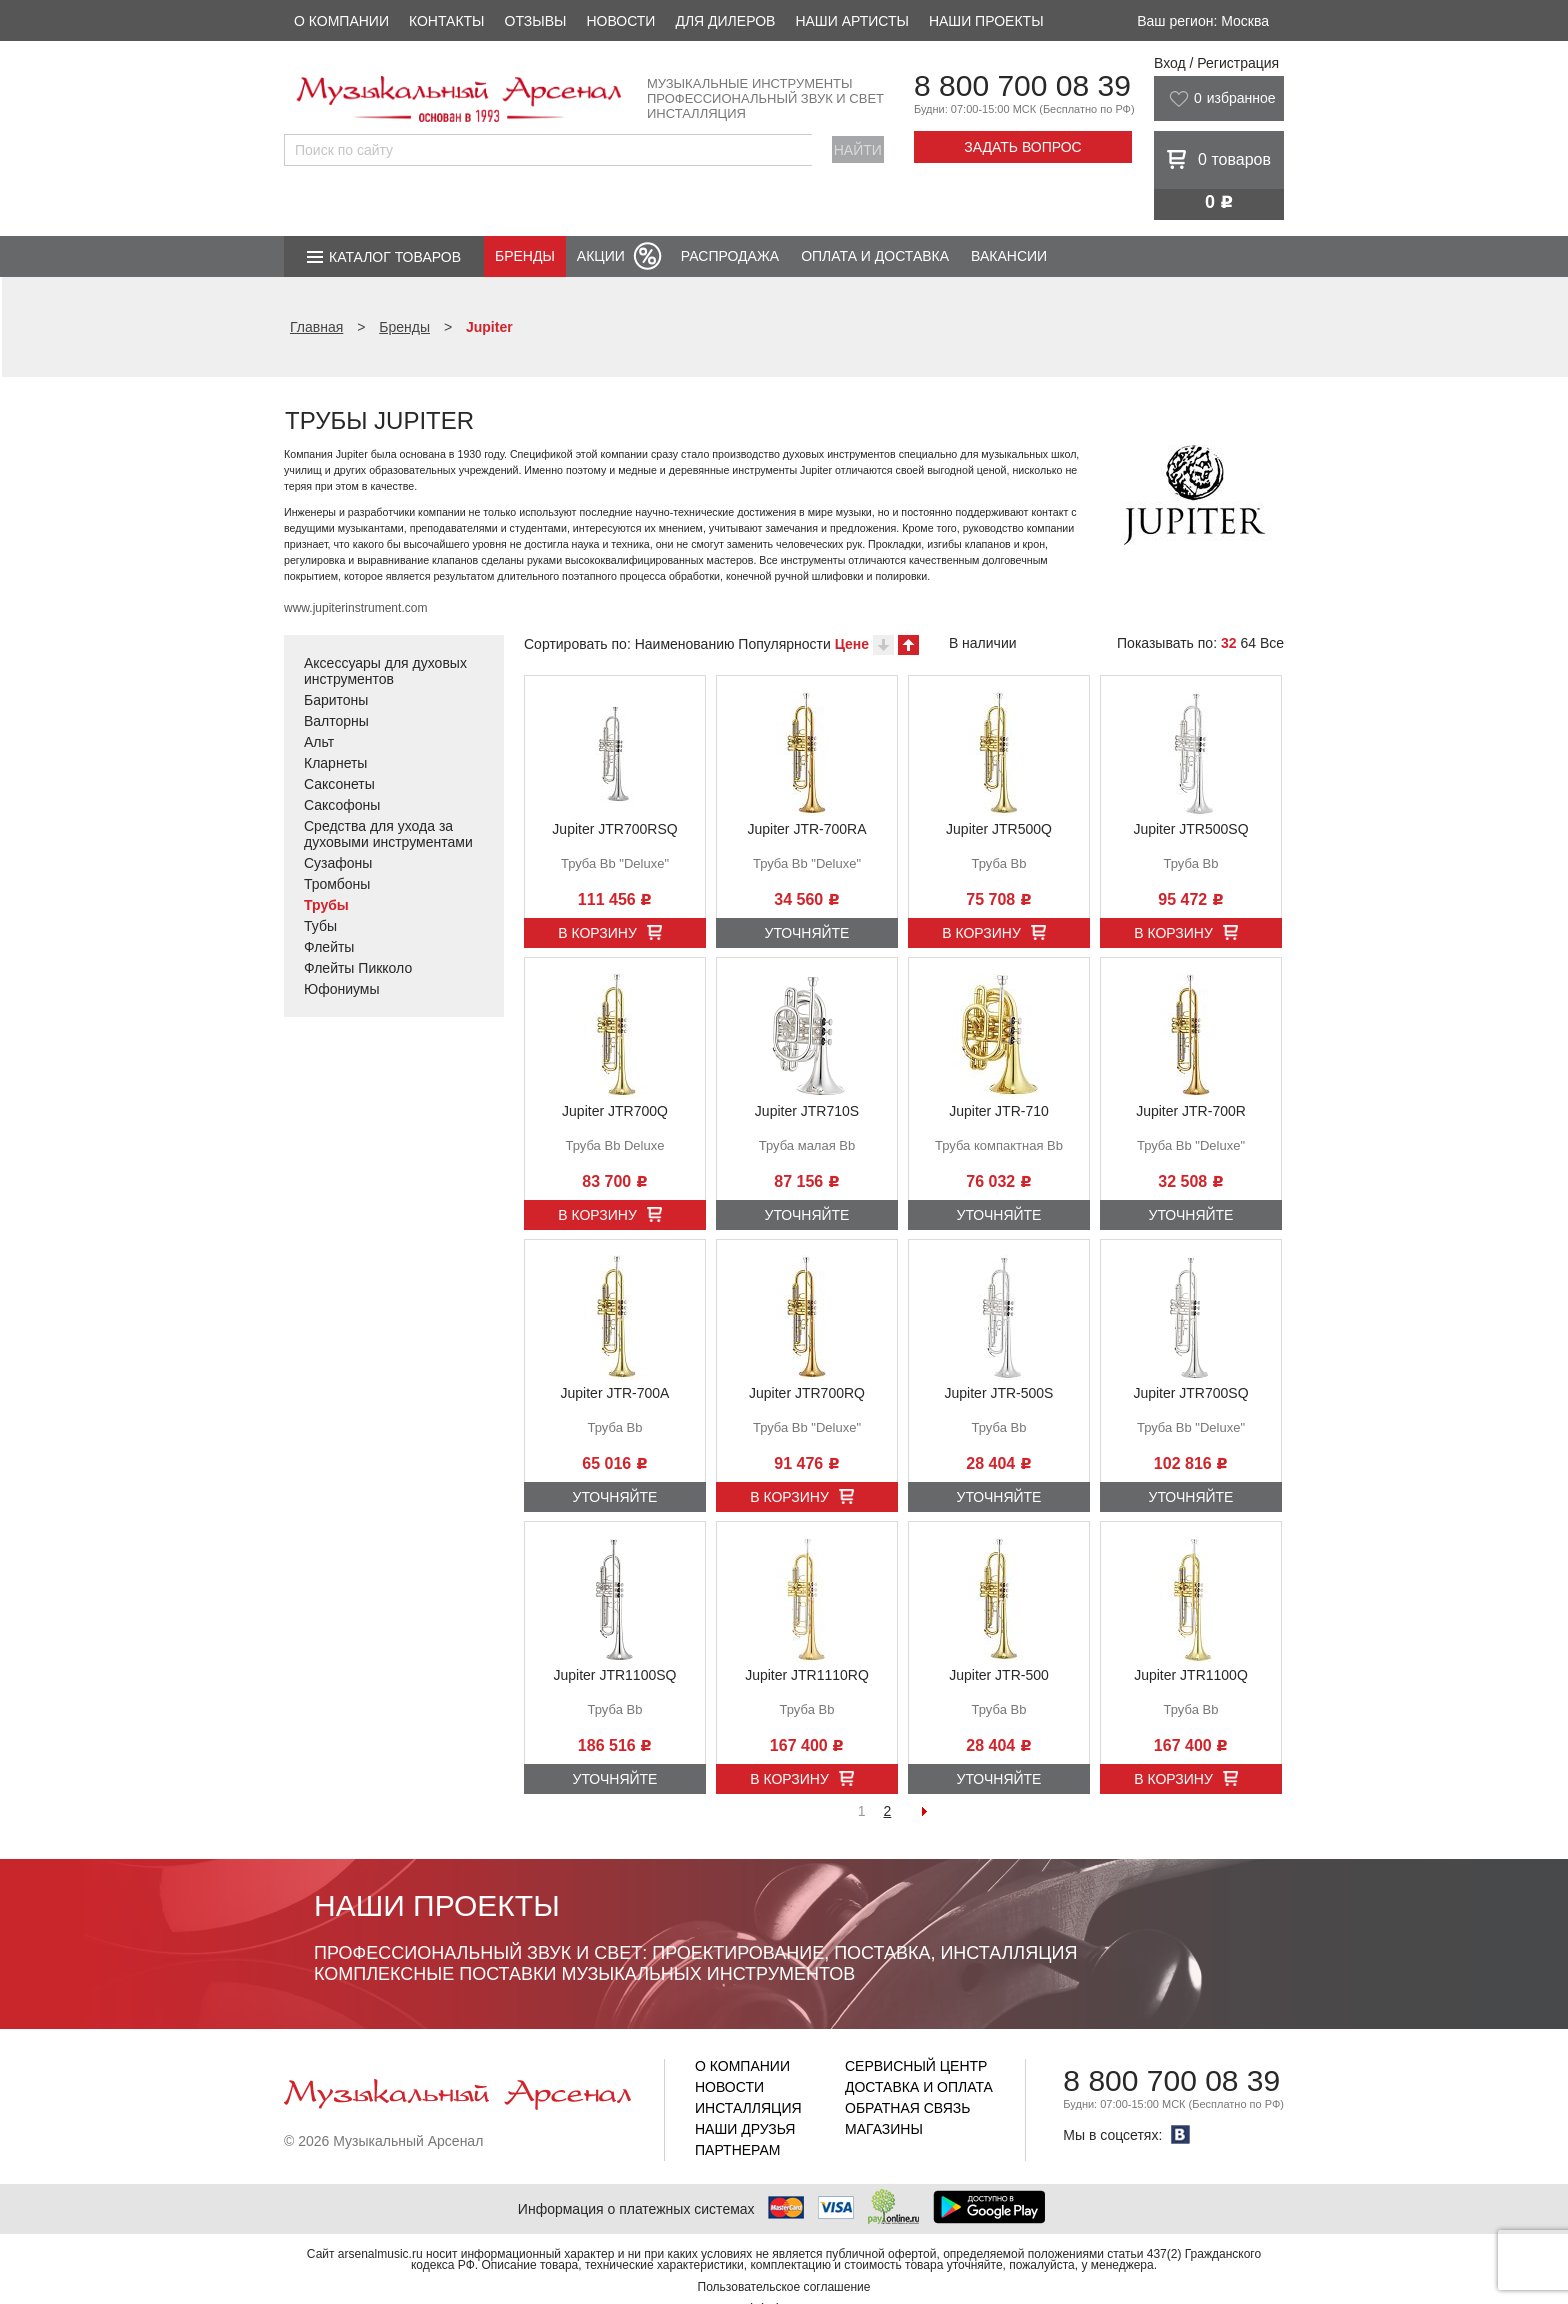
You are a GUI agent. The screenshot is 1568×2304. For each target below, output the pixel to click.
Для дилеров (725, 21)
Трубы (326, 905)
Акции (601, 256)
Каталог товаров (395, 257)
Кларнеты (335, 763)
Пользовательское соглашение (784, 2287)
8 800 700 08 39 (1022, 85)
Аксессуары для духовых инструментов (385, 671)
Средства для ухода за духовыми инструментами (388, 834)
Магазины (884, 2129)
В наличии (983, 643)
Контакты (447, 21)
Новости (620, 21)
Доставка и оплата (919, 2087)
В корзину (597, 933)
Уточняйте (807, 933)
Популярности (784, 644)
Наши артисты (851, 21)
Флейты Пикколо (358, 968)
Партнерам (738, 2150)
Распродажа (730, 256)
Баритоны (336, 700)
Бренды (525, 256)
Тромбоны (337, 884)
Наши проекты (986, 21)
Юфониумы (342, 989)
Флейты (329, 947)
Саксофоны (342, 805)
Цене (852, 644)
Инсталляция (748, 2108)
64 (1248, 643)
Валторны (336, 721)
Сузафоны (338, 863)
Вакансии (1009, 256)
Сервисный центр (916, 2066)
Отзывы (536, 21)
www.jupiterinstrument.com (355, 608)
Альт (319, 742)
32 (1229, 643)
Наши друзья (745, 2129)
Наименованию (685, 644)
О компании (341, 21)
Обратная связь (907, 2108)
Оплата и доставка (875, 256)
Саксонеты (339, 784)
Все (1272, 643)
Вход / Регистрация (1216, 63)
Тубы (320, 926)
